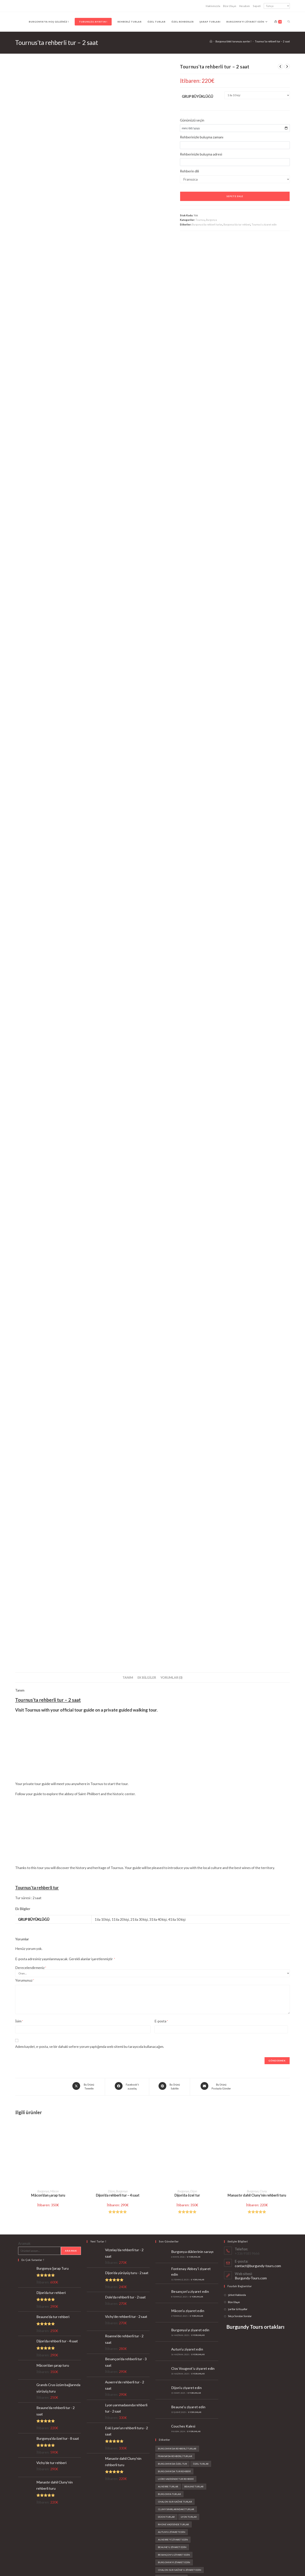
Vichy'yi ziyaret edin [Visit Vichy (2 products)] (171, 1937)
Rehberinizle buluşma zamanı (201, 137)
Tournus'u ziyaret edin (264, 224)
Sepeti (257, 5)
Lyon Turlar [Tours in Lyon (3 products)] (189, 1808)
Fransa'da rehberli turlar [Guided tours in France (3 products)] (175, 1747)
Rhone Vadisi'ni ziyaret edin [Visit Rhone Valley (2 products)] (176, 1914)
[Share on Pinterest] (169, 1379)
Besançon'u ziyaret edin (190, 1583)
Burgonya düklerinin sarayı (192, 1543)
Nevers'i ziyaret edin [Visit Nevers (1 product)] (171, 1906)
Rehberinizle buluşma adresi (201, 154)
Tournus (200, 219)
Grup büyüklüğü (197, 96)
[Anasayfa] (211, 41)
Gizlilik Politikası (213, 2046)
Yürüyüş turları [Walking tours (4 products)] (202, 1944)
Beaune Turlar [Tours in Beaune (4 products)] (194, 1777)
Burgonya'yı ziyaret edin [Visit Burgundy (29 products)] (174, 1853)
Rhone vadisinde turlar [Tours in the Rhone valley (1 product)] (173, 1815)
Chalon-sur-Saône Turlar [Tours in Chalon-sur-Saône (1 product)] (175, 1793)
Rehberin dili (189, 171)
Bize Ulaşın (229, 5)
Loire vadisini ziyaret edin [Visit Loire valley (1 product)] (175, 1884)
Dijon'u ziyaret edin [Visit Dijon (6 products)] (171, 1876)
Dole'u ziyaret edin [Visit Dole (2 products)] (202, 1876)
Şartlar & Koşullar (237, 1600)
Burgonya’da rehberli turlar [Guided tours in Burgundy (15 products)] (177, 1740)
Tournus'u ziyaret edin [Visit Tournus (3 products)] (173, 1929)
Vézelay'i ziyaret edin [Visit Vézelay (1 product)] (172, 1944)
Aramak (24, 1535)
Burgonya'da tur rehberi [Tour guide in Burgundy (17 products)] (174, 1762)
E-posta (161, 1314)
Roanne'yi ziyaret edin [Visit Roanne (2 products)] (172, 1922)
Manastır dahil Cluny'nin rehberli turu (257, 1487)
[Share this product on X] (84, 1379)
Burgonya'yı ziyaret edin (190, 1621)
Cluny (263, 1482)
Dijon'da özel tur (187, 1487)
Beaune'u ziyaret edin (188, 1698)
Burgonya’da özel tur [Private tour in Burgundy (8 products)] (172, 1755)
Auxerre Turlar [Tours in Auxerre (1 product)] (168, 1777)
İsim (19, 1314)
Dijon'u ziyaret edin (186, 1679)
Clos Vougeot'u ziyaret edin (193, 1660)
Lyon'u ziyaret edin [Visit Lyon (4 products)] (170, 1891)
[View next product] (287, 66)
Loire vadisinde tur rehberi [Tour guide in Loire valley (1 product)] (176, 1770)
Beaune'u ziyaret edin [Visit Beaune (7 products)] (172, 1838)
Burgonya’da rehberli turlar (207, 224)
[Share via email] (216, 1379)
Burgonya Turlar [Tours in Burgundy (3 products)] (169, 1785)
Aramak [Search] (71, 1542)
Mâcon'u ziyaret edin (187, 1602)
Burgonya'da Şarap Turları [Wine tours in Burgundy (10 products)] (175, 1952)
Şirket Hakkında (237, 1586)
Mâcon (54, 1482)
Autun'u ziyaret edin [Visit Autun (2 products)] (171, 1823)
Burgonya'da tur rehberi (236, 224)
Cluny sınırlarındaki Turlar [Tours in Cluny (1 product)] (176, 1800)
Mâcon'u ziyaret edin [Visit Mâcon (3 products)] (172, 1899)
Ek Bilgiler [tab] (147, 970)
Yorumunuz (24, 1273)
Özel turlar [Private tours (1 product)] (201, 1755)
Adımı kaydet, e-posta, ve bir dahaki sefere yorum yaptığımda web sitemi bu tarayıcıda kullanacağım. (89, 1339)
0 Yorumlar (193, 1548)
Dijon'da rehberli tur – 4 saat (117, 1487)
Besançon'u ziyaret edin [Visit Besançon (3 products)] (174, 1846)
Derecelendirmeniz (30, 1260)
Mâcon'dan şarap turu (48, 1487)
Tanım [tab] (128, 970)
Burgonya (211, 219)
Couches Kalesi (183, 1717)
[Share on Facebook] (127, 1379)
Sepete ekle (234, 196)
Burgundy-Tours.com (251, 1569)
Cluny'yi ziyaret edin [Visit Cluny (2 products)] (171, 1868)
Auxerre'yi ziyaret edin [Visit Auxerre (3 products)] (173, 1831)
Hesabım (244, 5)
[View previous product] (280, 66)
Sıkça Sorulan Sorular (240, 1607)
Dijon (111, 1482)
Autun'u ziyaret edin (187, 1640)
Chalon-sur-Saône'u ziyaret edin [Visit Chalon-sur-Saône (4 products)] (179, 1861)
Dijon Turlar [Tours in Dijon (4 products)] (166, 1808)
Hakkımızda (213, 5)
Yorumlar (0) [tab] (171, 970)
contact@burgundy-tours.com (258, 1557)
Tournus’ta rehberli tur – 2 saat (272, 41)
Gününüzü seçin (192, 120)
